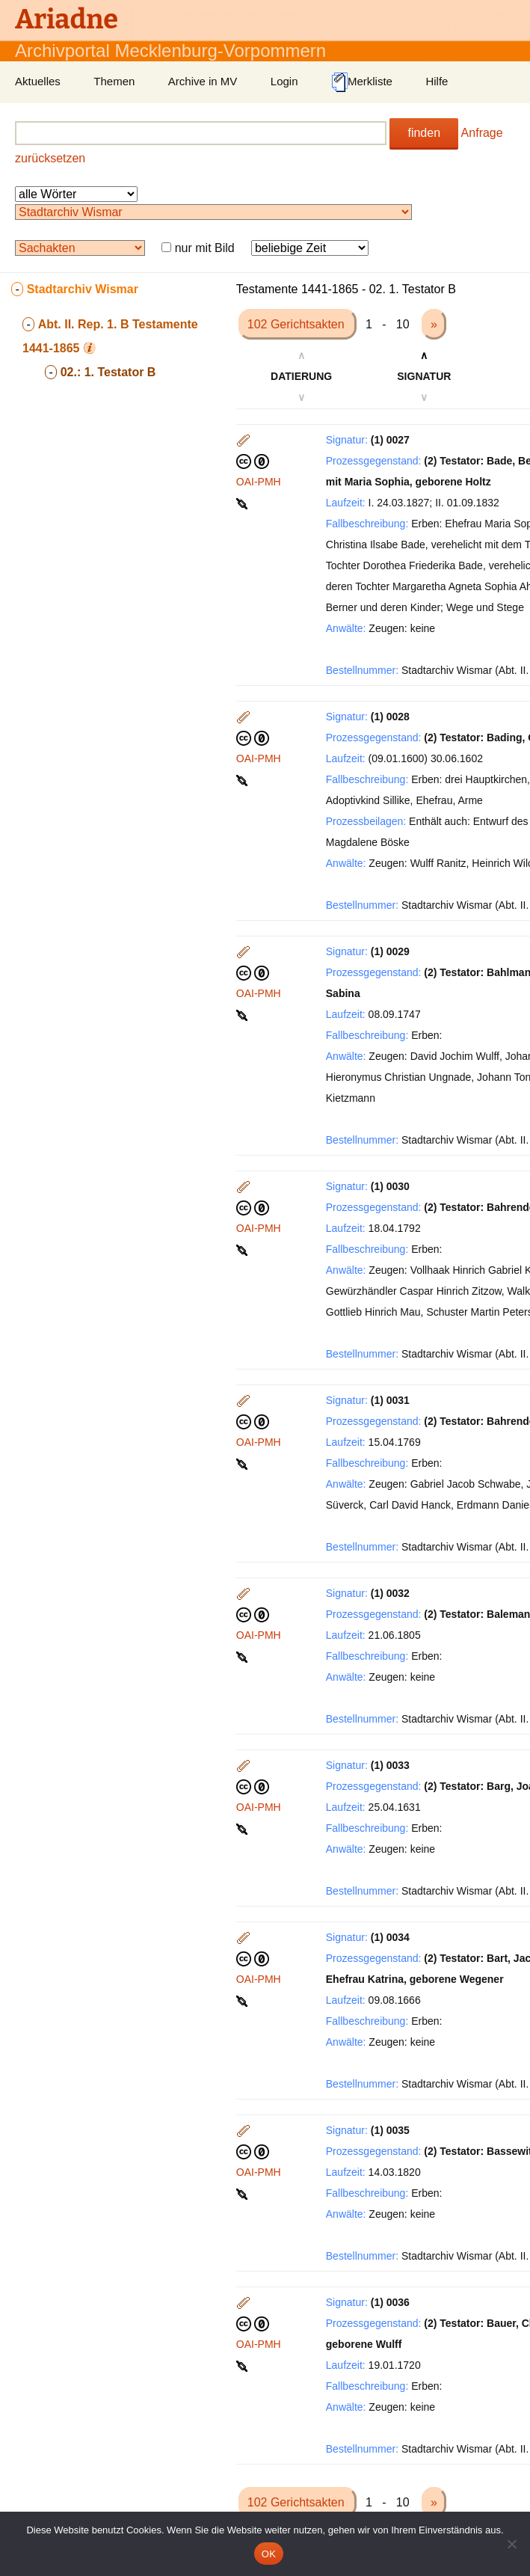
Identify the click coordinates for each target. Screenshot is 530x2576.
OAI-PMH (258, 482)
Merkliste (361, 82)
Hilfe (436, 81)
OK (269, 2554)
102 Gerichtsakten (297, 324)
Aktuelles (38, 81)
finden (423, 132)
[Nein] (511, 2543)
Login (284, 81)
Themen (114, 81)
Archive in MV (203, 81)
